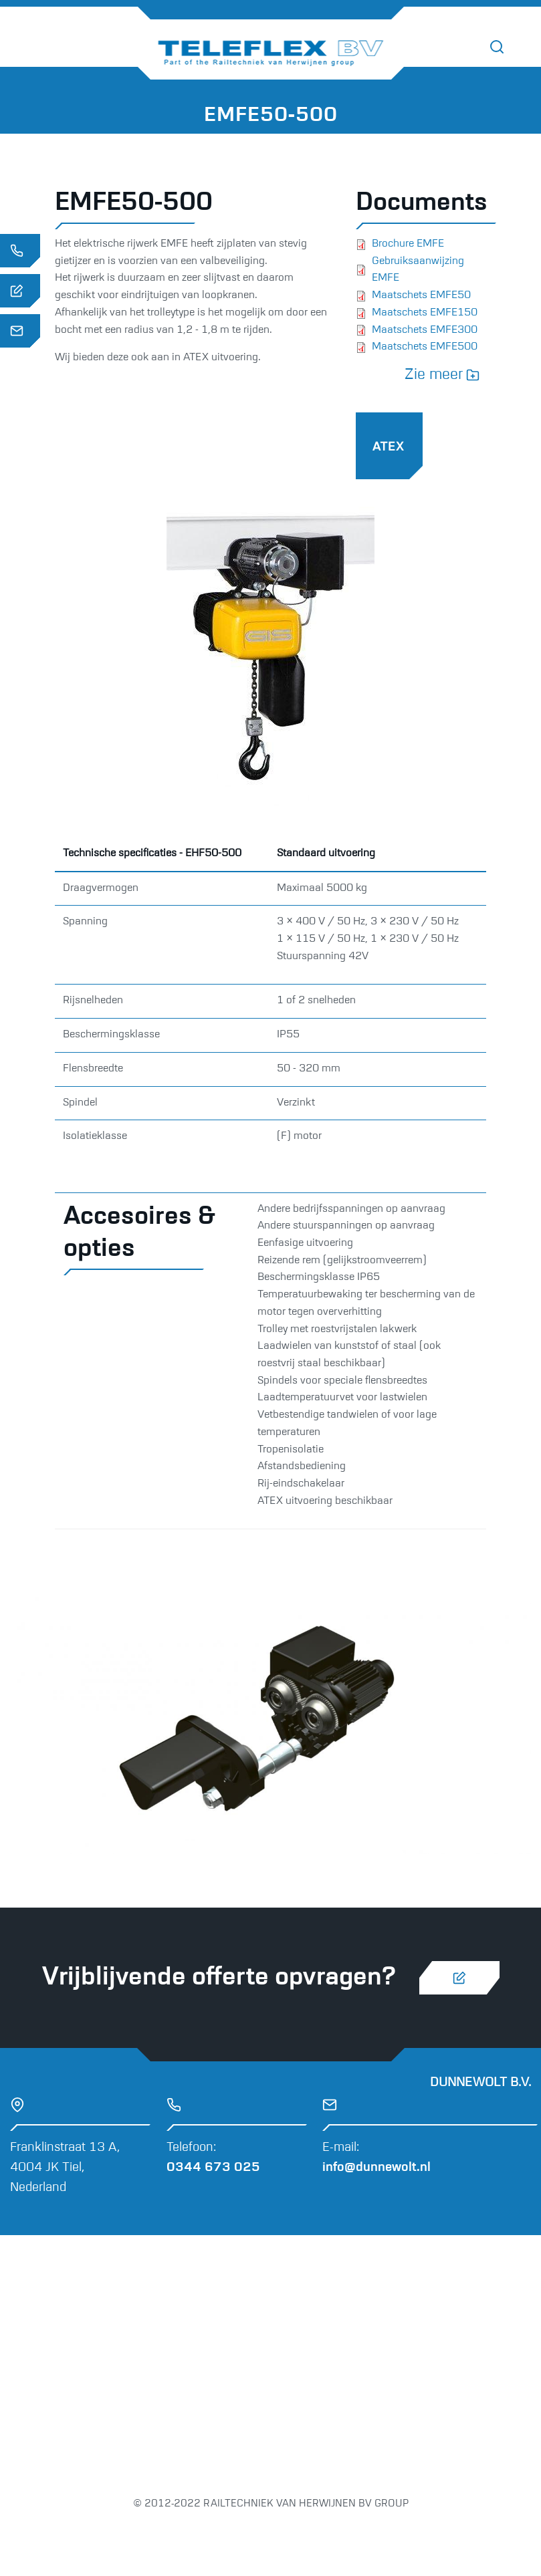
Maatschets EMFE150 (424, 312)
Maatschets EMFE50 (421, 295)
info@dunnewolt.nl (376, 2167)
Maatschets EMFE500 (424, 347)
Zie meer (434, 375)
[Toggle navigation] (527, 47)
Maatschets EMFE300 (424, 330)
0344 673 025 (213, 2167)
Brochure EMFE (408, 244)
